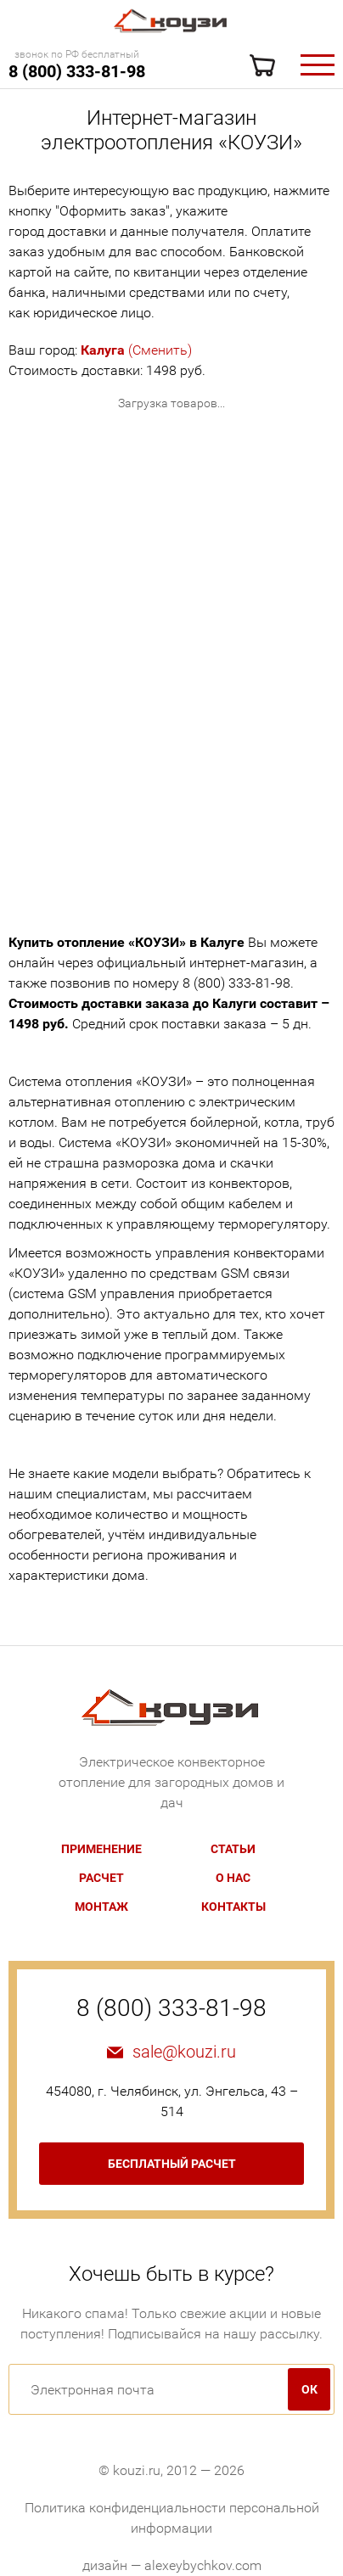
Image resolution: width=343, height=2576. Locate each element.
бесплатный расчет (172, 2163)
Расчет (101, 1877)
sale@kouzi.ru (184, 2051)
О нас (233, 1877)
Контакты (233, 1906)
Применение (101, 1849)
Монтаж (101, 1906)
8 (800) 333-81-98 (76, 71)
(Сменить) (136, 350)
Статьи (233, 1849)
